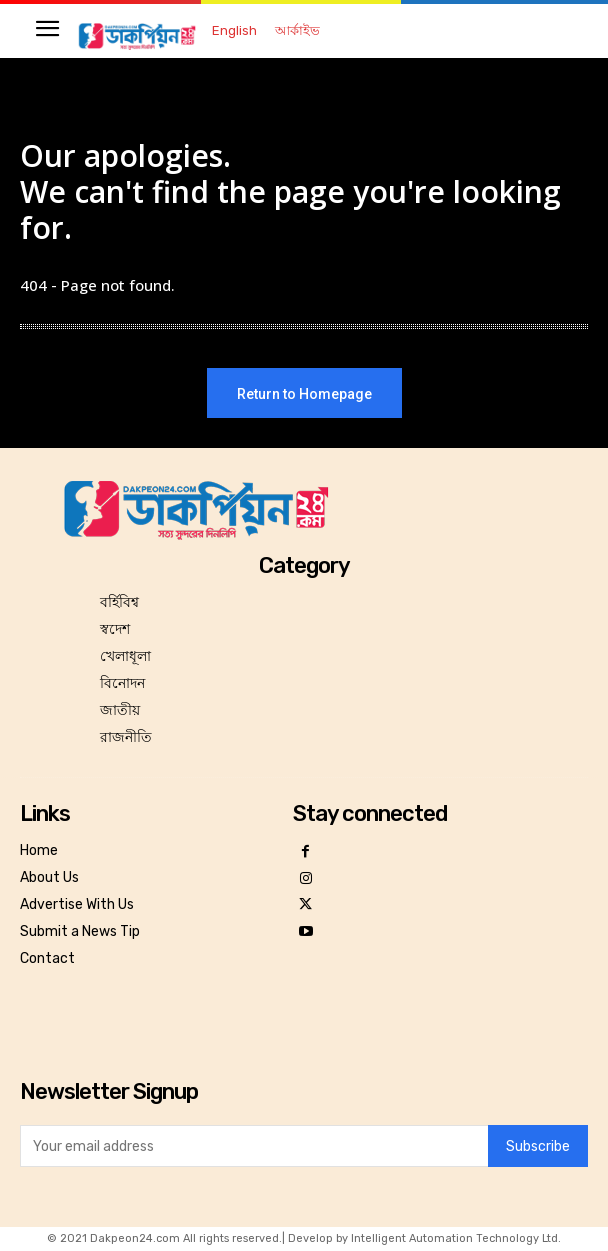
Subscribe (538, 1146)
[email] (254, 1146)
